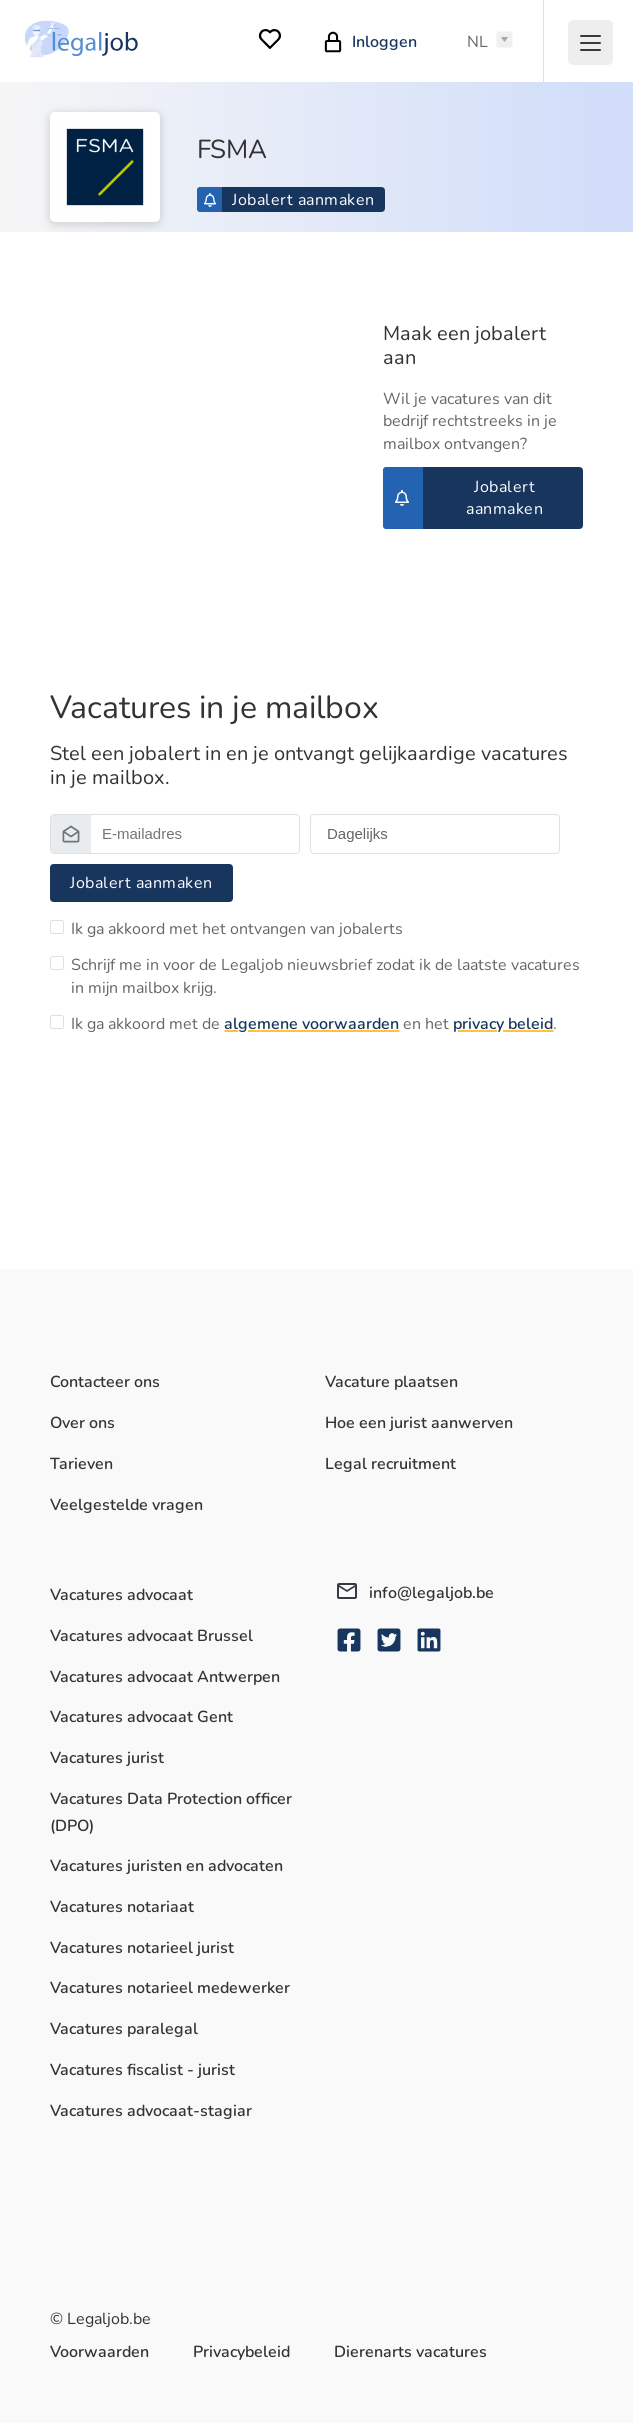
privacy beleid (503, 1024)
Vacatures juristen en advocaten (166, 1866)
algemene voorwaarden (311, 1024)
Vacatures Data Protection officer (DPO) (171, 1812)
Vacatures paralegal (124, 2029)
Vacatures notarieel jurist (142, 1948)
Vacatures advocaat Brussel (151, 1636)
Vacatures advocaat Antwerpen (165, 1677)
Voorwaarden (99, 2352)
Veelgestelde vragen (126, 1505)
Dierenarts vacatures (410, 2352)
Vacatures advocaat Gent (141, 1717)
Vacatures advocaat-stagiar (151, 2111)
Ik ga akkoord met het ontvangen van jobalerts (237, 929)
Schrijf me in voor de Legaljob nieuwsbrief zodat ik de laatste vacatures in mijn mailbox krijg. (325, 976)
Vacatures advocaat (121, 1595)
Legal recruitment (390, 1464)
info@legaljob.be (415, 1593)
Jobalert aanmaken (289, 200)
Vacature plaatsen (391, 1382)
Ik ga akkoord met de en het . (314, 1024)
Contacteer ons (105, 1382)
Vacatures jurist (107, 1758)
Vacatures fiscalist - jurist (142, 2070)
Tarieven (81, 1464)
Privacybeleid (241, 2352)
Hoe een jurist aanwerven (419, 1423)
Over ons (82, 1423)
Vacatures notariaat (122, 1907)
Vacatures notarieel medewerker (170, 1988)
